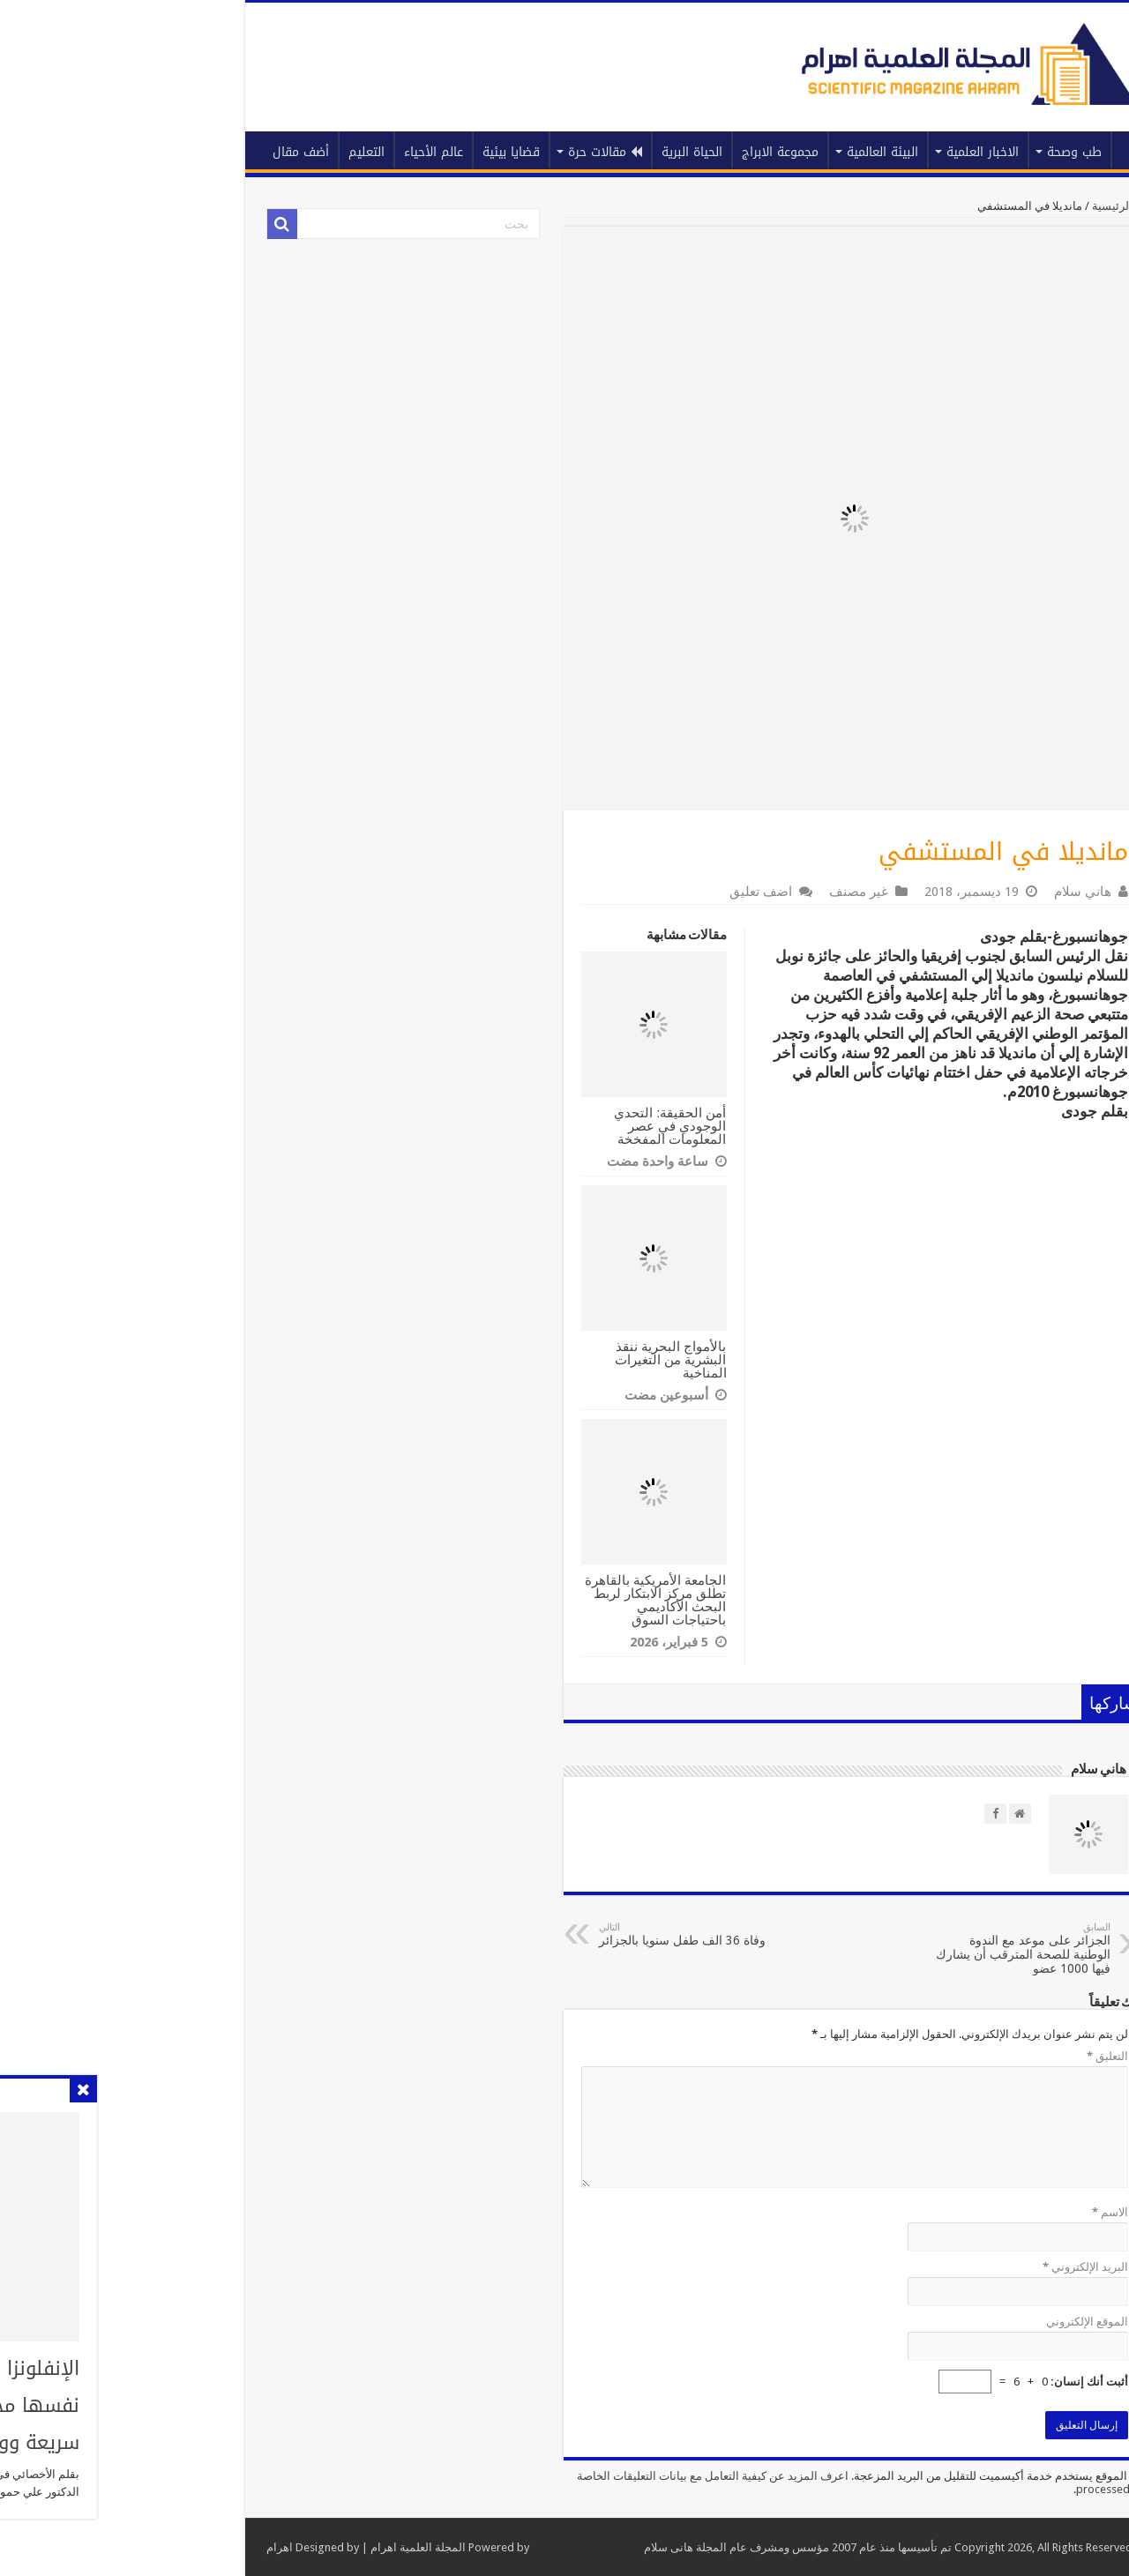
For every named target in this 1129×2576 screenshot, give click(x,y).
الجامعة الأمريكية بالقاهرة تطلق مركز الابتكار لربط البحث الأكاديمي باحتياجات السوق (514, 1599)
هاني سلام (941, 892)
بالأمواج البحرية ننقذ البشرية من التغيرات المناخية (529, 1359)
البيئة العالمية (741, 152)
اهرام (138, 2547)
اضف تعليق (619, 892)
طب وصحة (933, 152)
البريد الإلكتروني (944, 2267)
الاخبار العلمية (841, 152)
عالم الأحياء (292, 152)
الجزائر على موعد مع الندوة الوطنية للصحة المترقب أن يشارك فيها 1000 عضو (879, 1948)
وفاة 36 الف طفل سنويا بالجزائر (548, 1934)
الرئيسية (994, 149)
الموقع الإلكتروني (946, 2321)
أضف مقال (159, 152)
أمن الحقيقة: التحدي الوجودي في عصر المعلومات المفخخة (529, 1125)
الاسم (969, 2212)
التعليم (225, 152)
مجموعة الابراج (639, 152)
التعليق (966, 2056)
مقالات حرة (464, 152)
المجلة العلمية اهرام (277, 2547)
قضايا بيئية (370, 152)
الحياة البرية (550, 152)
